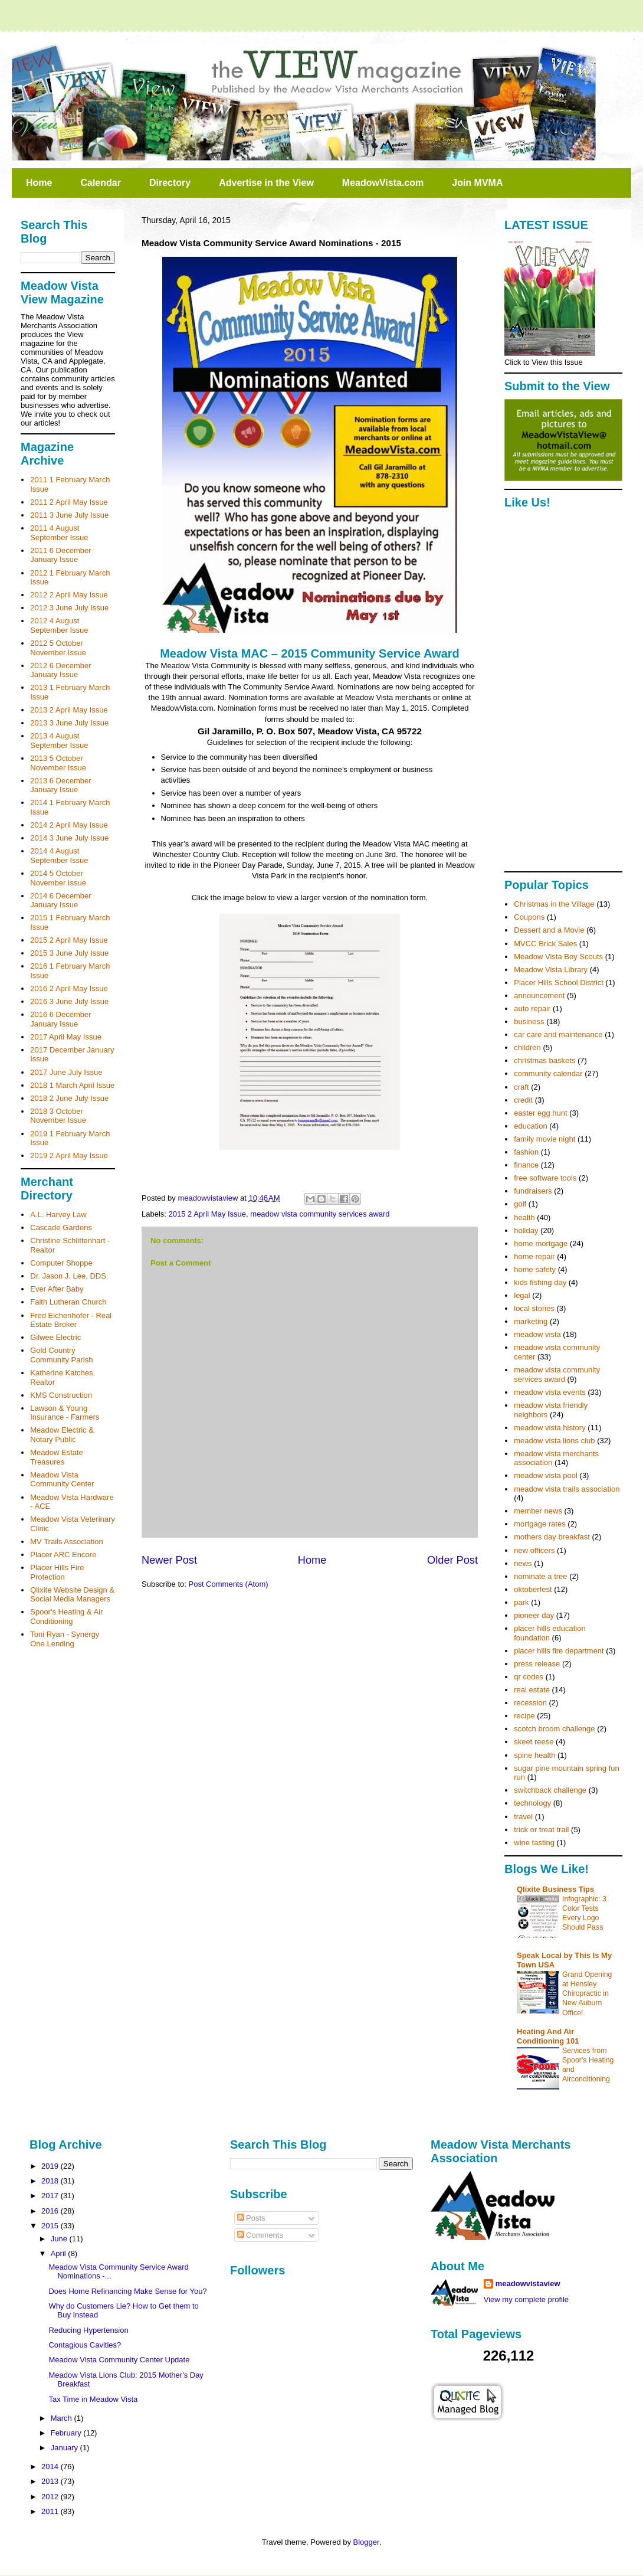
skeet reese (533, 1741)
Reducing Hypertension (88, 2330)
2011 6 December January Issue (60, 555)
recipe (524, 1715)
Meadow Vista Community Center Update (118, 2359)
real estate (532, 1689)
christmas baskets (544, 1060)
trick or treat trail (541, 1829)
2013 (51, 2481)
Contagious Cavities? (84, 2344)
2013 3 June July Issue (69, 722)
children (527, 1047)
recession (530, 1702)
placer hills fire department (558, 1650)
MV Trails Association (66, 1541)
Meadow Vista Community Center (62, 1479)
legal (522, 1295)
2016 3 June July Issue (69, 1001)
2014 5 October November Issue (58, 878)
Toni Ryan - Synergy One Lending (64, 1639)
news (523, 1563)
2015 (51, 2225)
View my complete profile (526, 2299)
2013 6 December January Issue (60, 785)
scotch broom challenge (554, 1728)
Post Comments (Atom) (228, 1584)
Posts (251, 2218)
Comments (260, 2235)
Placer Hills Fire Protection (57, 1572)
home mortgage (540, 1243)
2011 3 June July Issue (69, 515)
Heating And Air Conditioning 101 (548, 2036)
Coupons (529, 917)
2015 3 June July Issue (69, 953)
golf (520, 1203)
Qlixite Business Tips (555, 1889)
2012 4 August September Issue (59, 625)
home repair (534, 1256)
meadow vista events (549, 1392)
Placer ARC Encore (63, 1554)
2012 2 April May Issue (69, 594)
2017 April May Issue (65, 1036)
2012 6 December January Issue (60, 670)
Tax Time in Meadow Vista (92, 2399)
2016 (51, 2210)
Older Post (452, 1560)
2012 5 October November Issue (58, 648)
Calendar (100, 183)
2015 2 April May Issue (208, 1213)
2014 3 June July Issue (69, 837)
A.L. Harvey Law (58, 1214)
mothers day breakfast (552, 1536)
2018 (51, 2180)
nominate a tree (540, 1576)
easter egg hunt (540, 1113)
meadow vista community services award (319, 1213)
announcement (539, 995)
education (530, 1126)
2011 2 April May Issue (69, 502)
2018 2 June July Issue (69, 1098)
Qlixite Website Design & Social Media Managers (72, 1595)
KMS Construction (61, 1395)
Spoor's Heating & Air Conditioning (66, 1616)
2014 (51, 2466)
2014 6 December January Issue (60, 900)
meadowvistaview (528, 2283)
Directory (170, 183)
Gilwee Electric (55, 1337)
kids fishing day (540, 1282)
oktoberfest (533, 1589)
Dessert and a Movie (549, 930)
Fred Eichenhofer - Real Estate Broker (70, 1320)
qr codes (528, 1676)
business (529, 1021)
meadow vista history (549, 1427)
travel (523, 1816)
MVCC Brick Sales (545, 943)
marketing (530, 1321)
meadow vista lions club (554, 1440)
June (60, 2238)
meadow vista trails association (566, 1489)
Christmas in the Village (554, 904)
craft (521, 1087)
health (524, 1217)
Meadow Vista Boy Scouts (558, 956)
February (67, 2432)
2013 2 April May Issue (69, 709)
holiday (526, 1230)
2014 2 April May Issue (69, 824)
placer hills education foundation (549, 1633)
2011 (51, 2511)
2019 (51, 2166)
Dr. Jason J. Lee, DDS (68, 1275)
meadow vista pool (546, 1475)
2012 (51, 2496)
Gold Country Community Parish (61, 1355)
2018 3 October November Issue (58, 1116)
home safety (535, 1269)
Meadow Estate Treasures (56, 1457)
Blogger (366, 2542)
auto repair (532, 1008)
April (59, 2253)
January (65, 2447)
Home (39, 183)
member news (538, 1510)
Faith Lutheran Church (68, 1301)
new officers (534, 1550)
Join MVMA (477, 183)
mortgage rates (539, 1523)
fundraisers (533, 1190)
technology (532, 1803)
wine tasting (534, 1842)
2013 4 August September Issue (59, 740)
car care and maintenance (558, 1034)
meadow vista (537, 1334)
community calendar (548, 1073)
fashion (526, 1152)
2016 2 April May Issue (69, 988)
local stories (534, 1308)
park (521, 1602)
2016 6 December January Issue (60, 1019)
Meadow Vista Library (551, 969)
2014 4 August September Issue (59, 855)
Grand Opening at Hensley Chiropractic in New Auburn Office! (587, 1993)
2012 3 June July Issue (69, 607)
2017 (51, 2195)
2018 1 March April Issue (72, 1085)
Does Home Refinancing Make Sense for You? (127, 2291)
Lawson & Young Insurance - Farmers (64, 1413)
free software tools (545, 1177)
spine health (534, 1755)
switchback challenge (550, 1790)
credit (523, 1100)
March (62, 2418)
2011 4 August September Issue (59, 533)
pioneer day (534, 1615)
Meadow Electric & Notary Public (62, 1435)
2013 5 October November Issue (58, 763)
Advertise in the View (266, 183)
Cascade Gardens (61, 1227)
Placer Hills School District (558, 982)
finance (526, 1164)
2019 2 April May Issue (69, 1155)
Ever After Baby (56, 1288)
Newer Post (169, 1560)
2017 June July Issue (66, 1072)
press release (537, 1663)
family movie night (544, 1139)
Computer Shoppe (61, 1262)
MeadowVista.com (383, 183)
